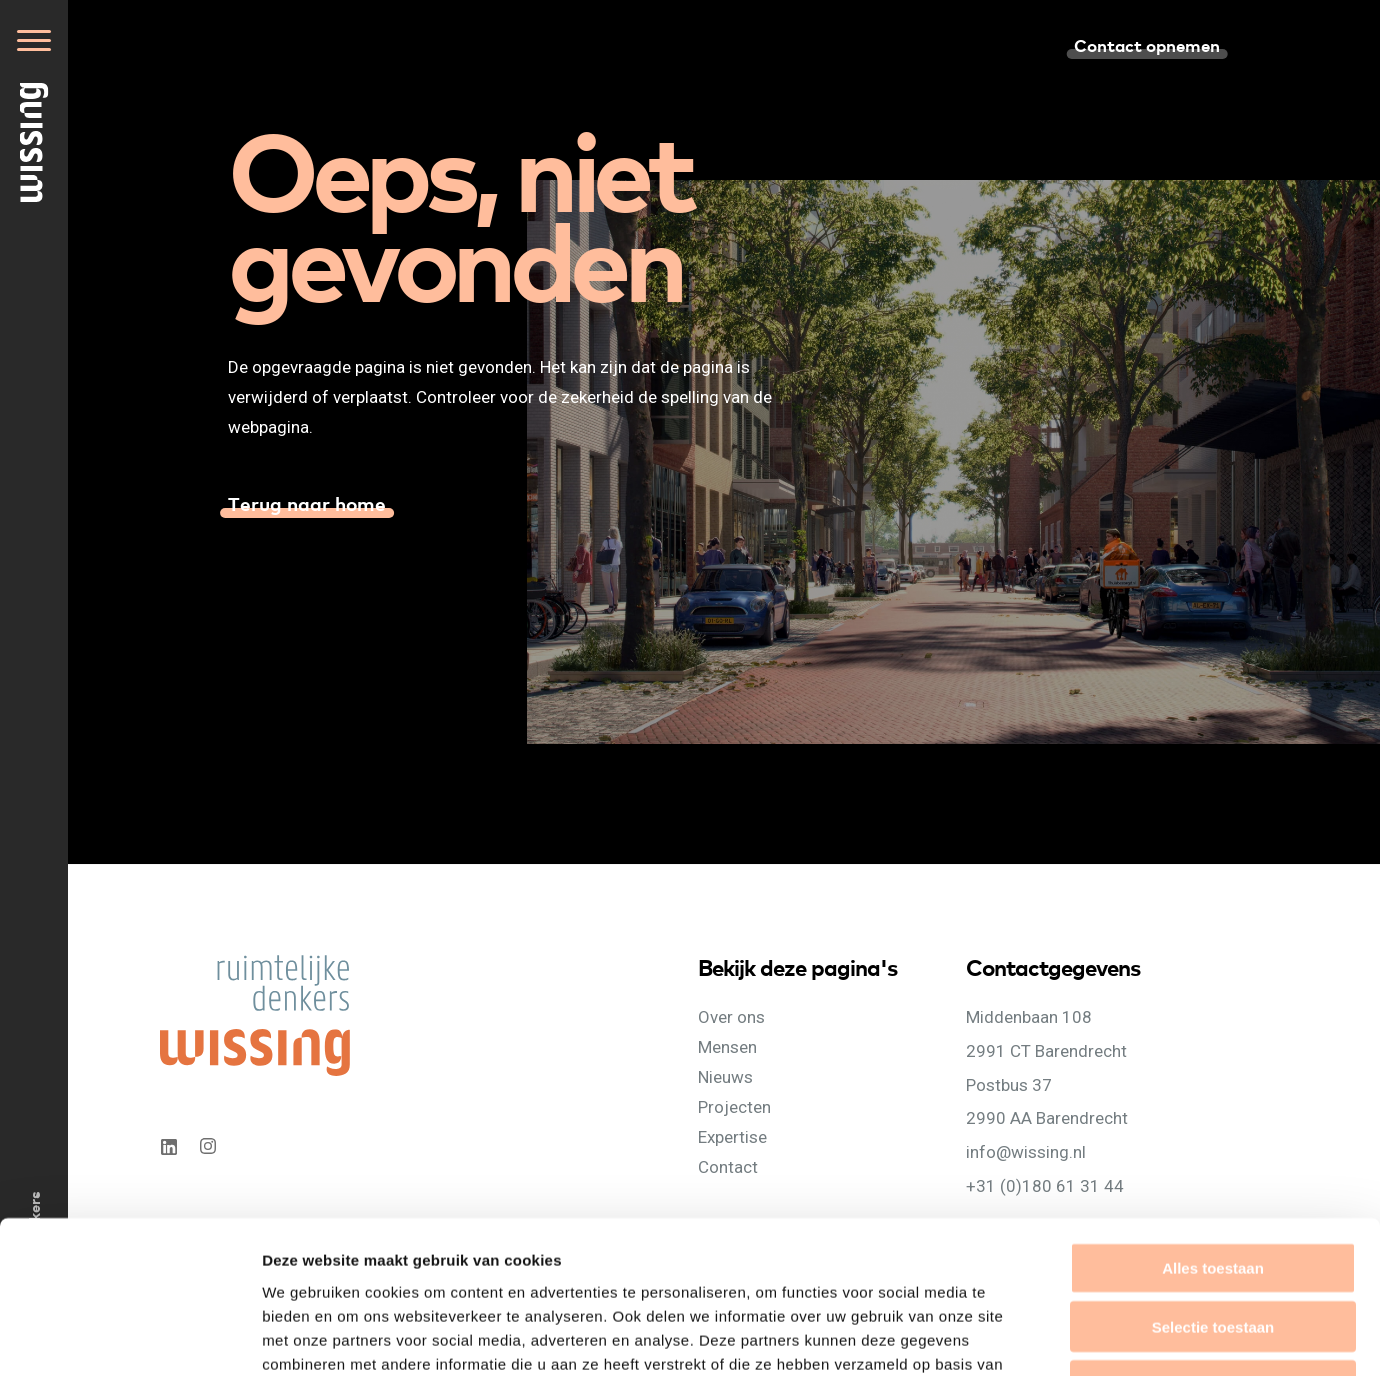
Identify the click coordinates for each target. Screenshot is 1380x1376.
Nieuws (725, 1077)
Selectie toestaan (1213, 1189)
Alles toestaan (1213, 1130)
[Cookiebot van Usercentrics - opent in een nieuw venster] (129, 1337)
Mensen (727, 1047)
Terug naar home (307, 503)
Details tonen (1080, 1336)
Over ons (731, 1017)
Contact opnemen (1147, 44)
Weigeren (1212, 1248)
